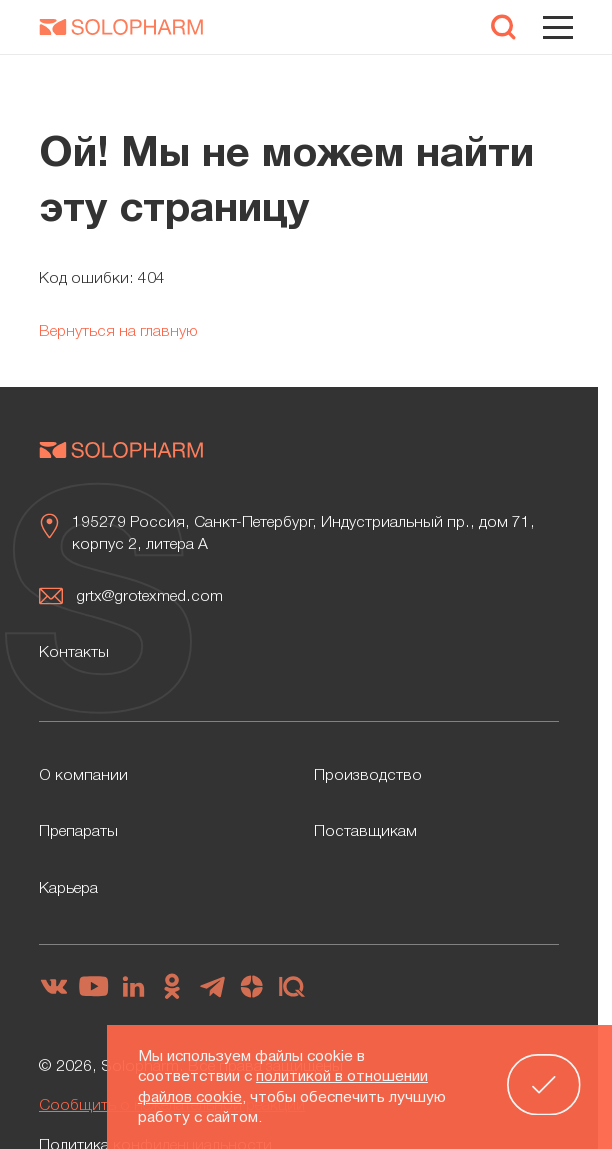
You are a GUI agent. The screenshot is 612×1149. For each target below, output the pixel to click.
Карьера (68, 889)
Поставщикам (365, 832)
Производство (368, 776)
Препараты (78, 832)
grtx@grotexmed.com (149, 597)
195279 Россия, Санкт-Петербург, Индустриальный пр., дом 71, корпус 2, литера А (303, 534)
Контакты (74, 653)
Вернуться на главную (118, 332)
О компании (83, 776)
